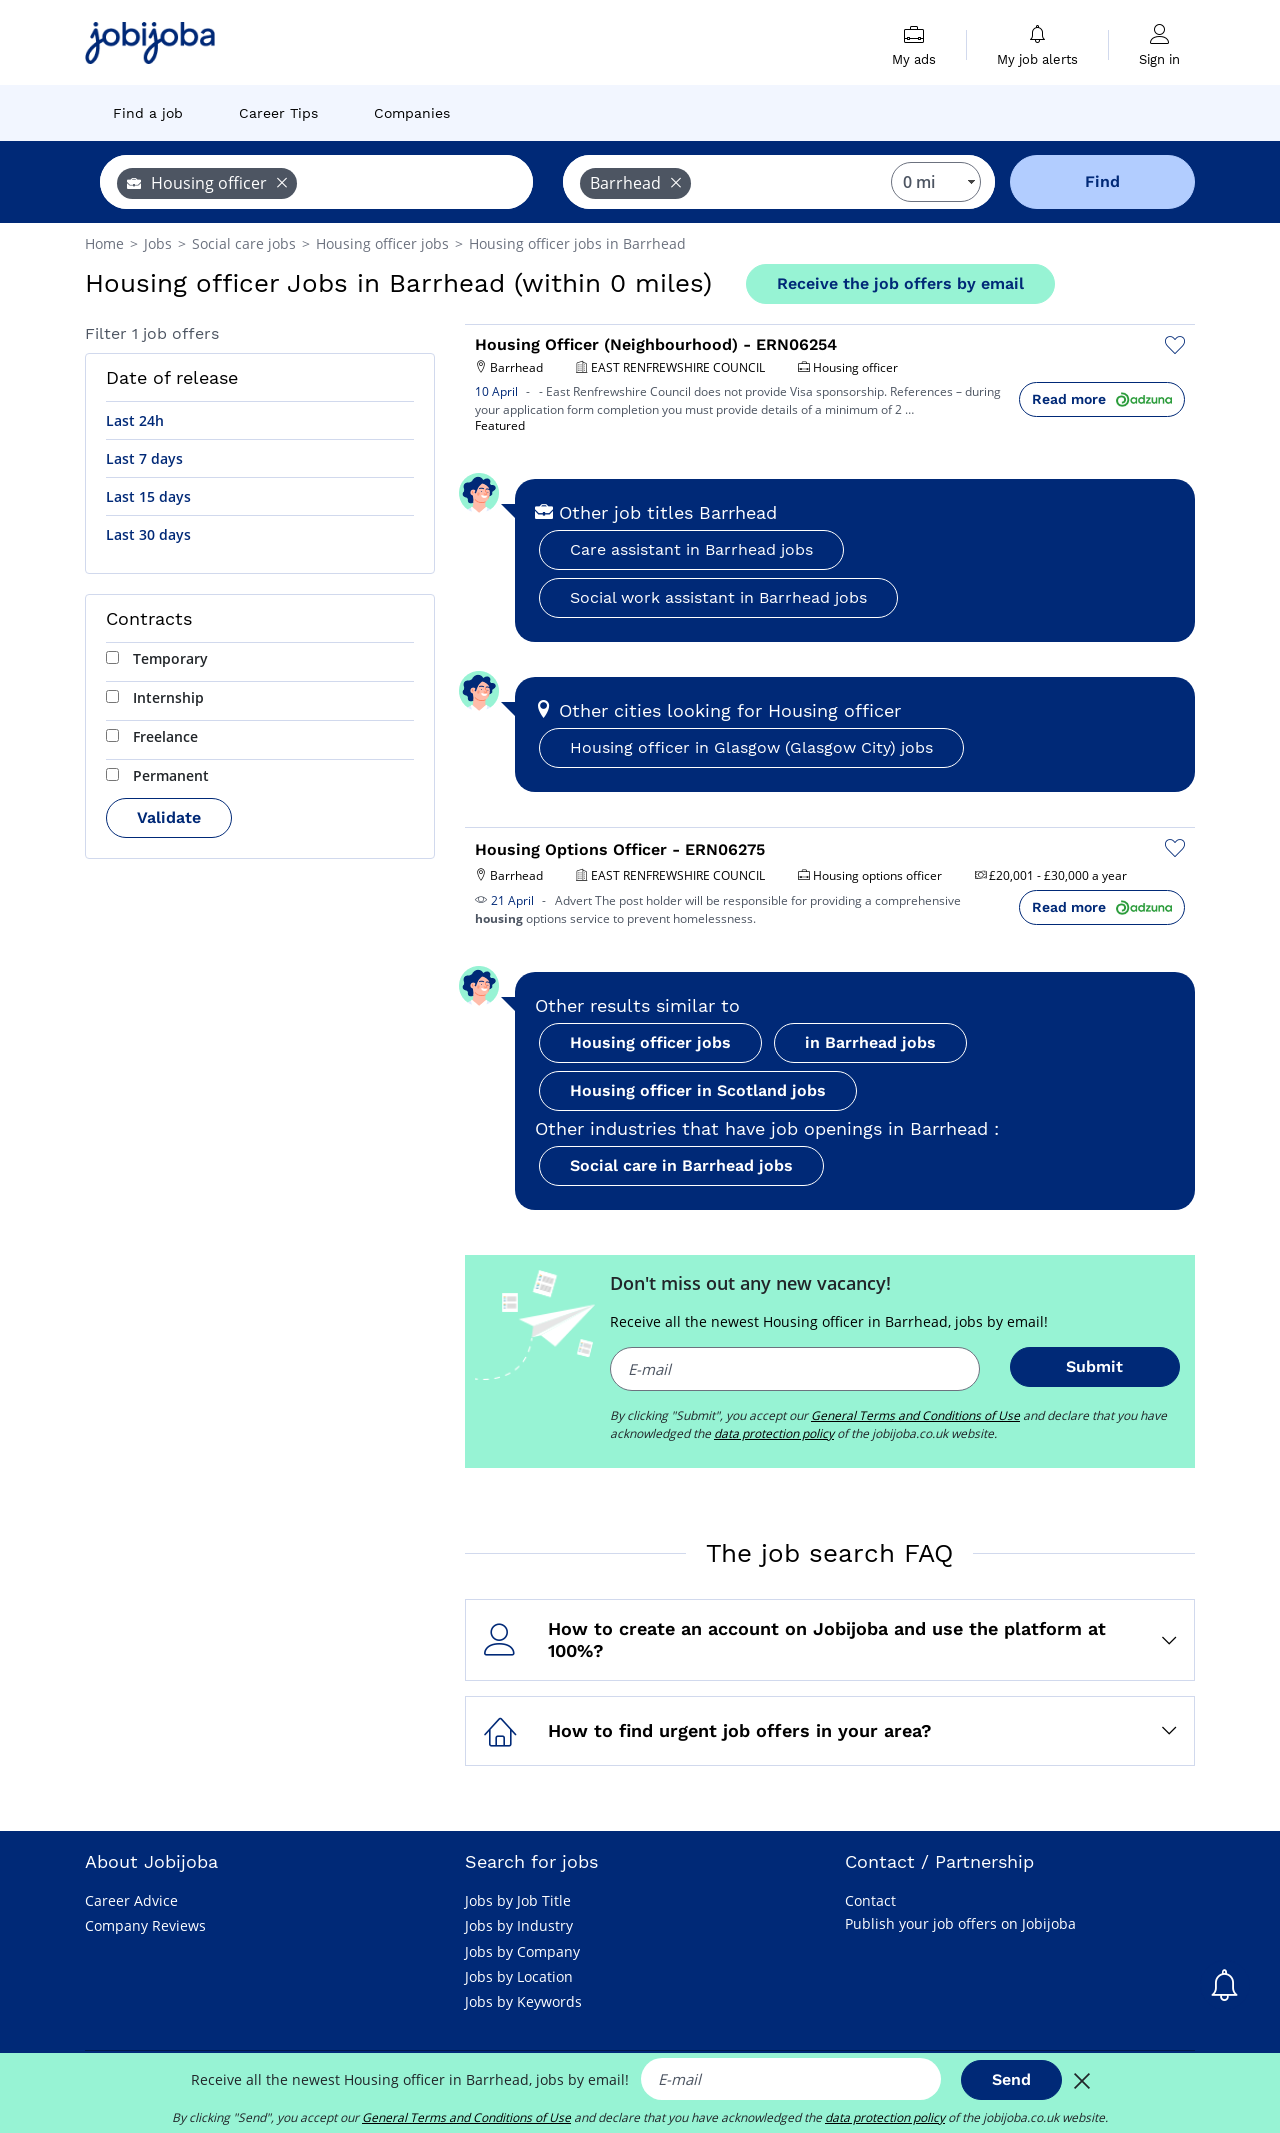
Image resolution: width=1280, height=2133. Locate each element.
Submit (1094, 1366)
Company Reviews (145, 1925)
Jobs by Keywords (523, 2001)
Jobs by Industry (519, 1925)
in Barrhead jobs (870, 1042)
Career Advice (131, 1900)
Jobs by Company (522, 1951)
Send (1011, 2079)
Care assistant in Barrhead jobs (691, 549)
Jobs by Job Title (518, 1900)
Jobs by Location (519, 1976)
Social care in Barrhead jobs (681, 1165)
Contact (870, 1900)
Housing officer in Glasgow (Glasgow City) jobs (751, 747)
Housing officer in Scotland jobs (698, 1090)
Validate (169, 817)
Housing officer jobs (650, 1042)
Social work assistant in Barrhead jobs (718, 597)
